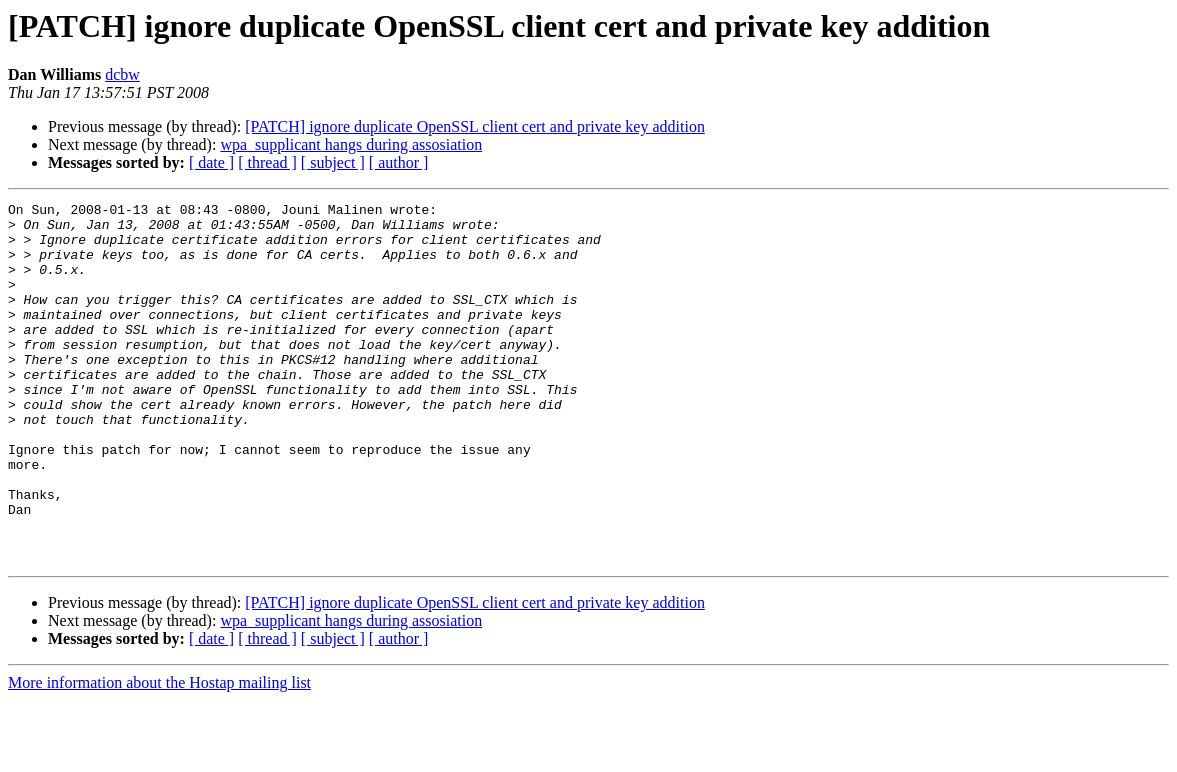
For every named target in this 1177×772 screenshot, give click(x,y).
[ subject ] (333, 162)
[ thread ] (267, 162)
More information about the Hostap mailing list (159, 754)
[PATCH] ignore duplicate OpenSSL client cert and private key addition (475, 126)
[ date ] (211, 162)
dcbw (122, 74)
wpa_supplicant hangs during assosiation (351, 144)
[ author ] (399, 162)
